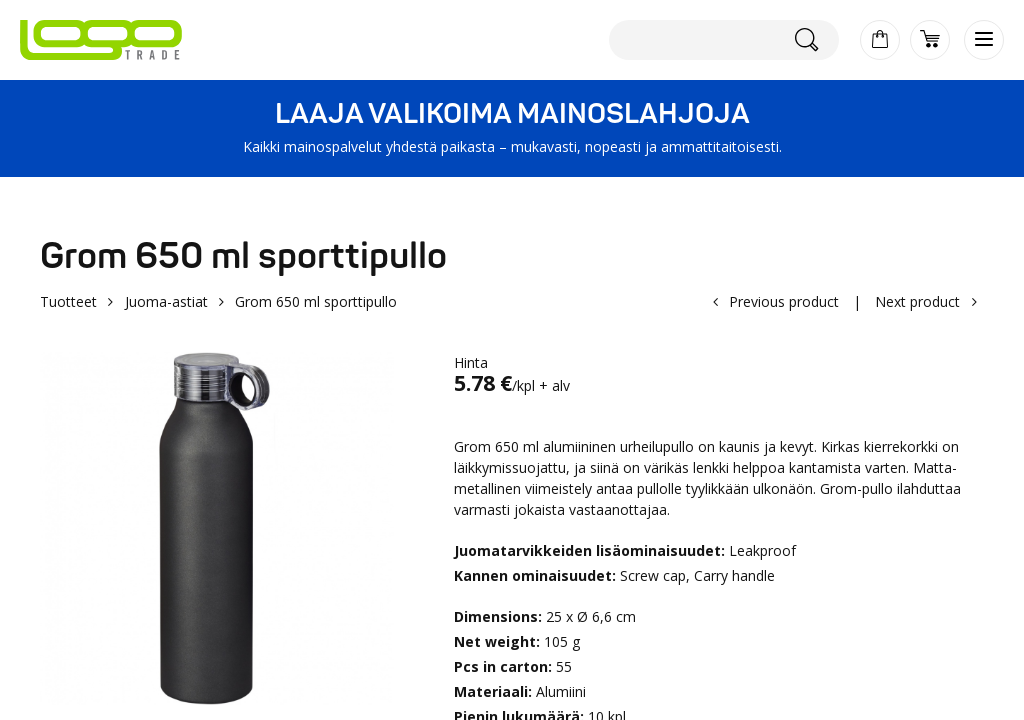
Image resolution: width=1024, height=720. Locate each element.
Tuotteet (68, 301)
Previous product (784, 301)
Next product (917, 301)
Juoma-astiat (166, 301)
